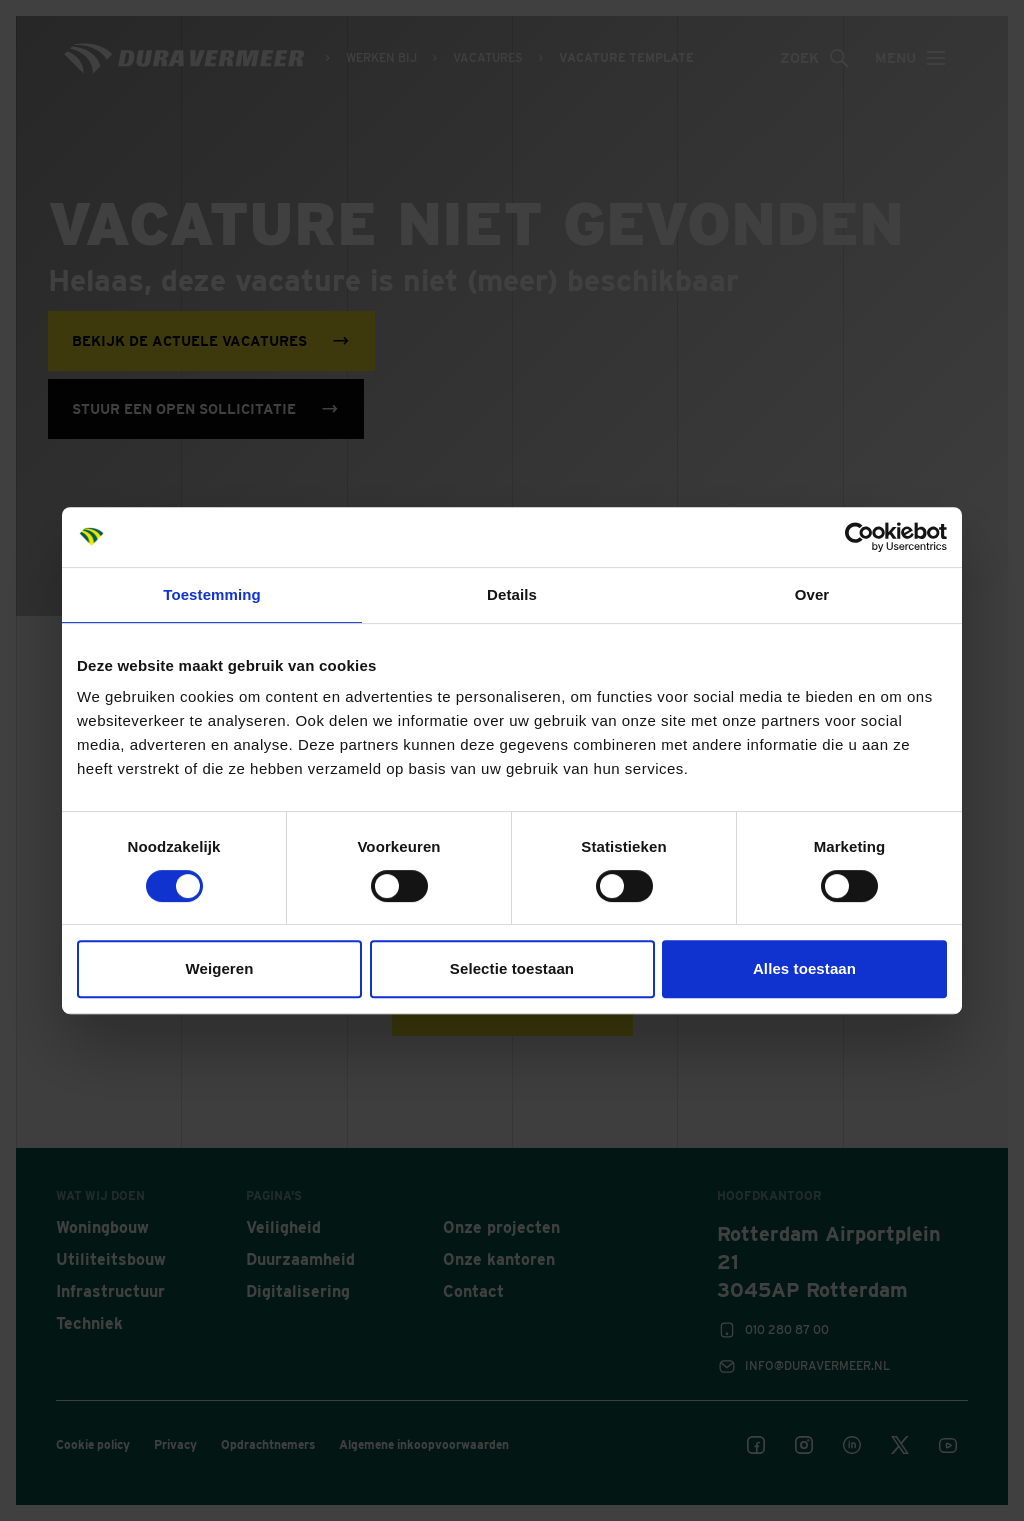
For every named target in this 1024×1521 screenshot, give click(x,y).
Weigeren (219, 968)
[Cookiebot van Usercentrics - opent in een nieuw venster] (859, 537)
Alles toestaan (804, 968)
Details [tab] (512, 594)
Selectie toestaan (512, 968)
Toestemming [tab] (212, 594)
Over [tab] (812, 594)
